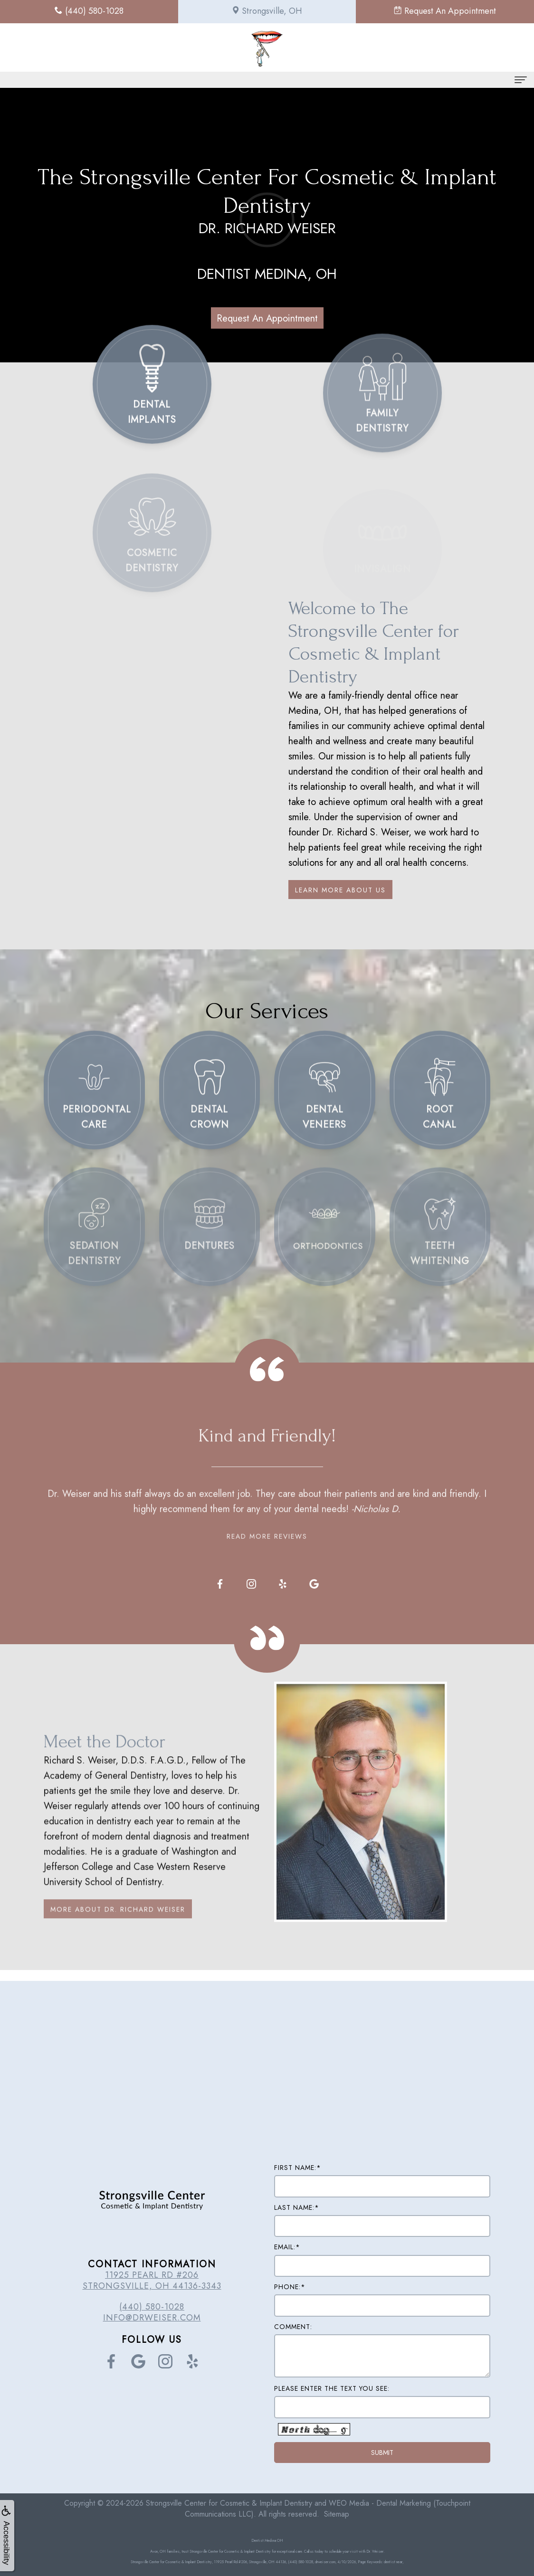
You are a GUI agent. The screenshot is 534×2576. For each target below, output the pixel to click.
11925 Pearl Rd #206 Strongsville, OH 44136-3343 (152, 2280)
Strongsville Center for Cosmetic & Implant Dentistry (229, 2503)
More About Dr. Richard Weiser (117, 1934)
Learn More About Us (340, 890)
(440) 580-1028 (151, 2307)
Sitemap (336, 2514)
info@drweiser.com (152, 2317)
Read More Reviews (267, 1511)
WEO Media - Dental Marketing (380, 2503)
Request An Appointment (267, 318)
